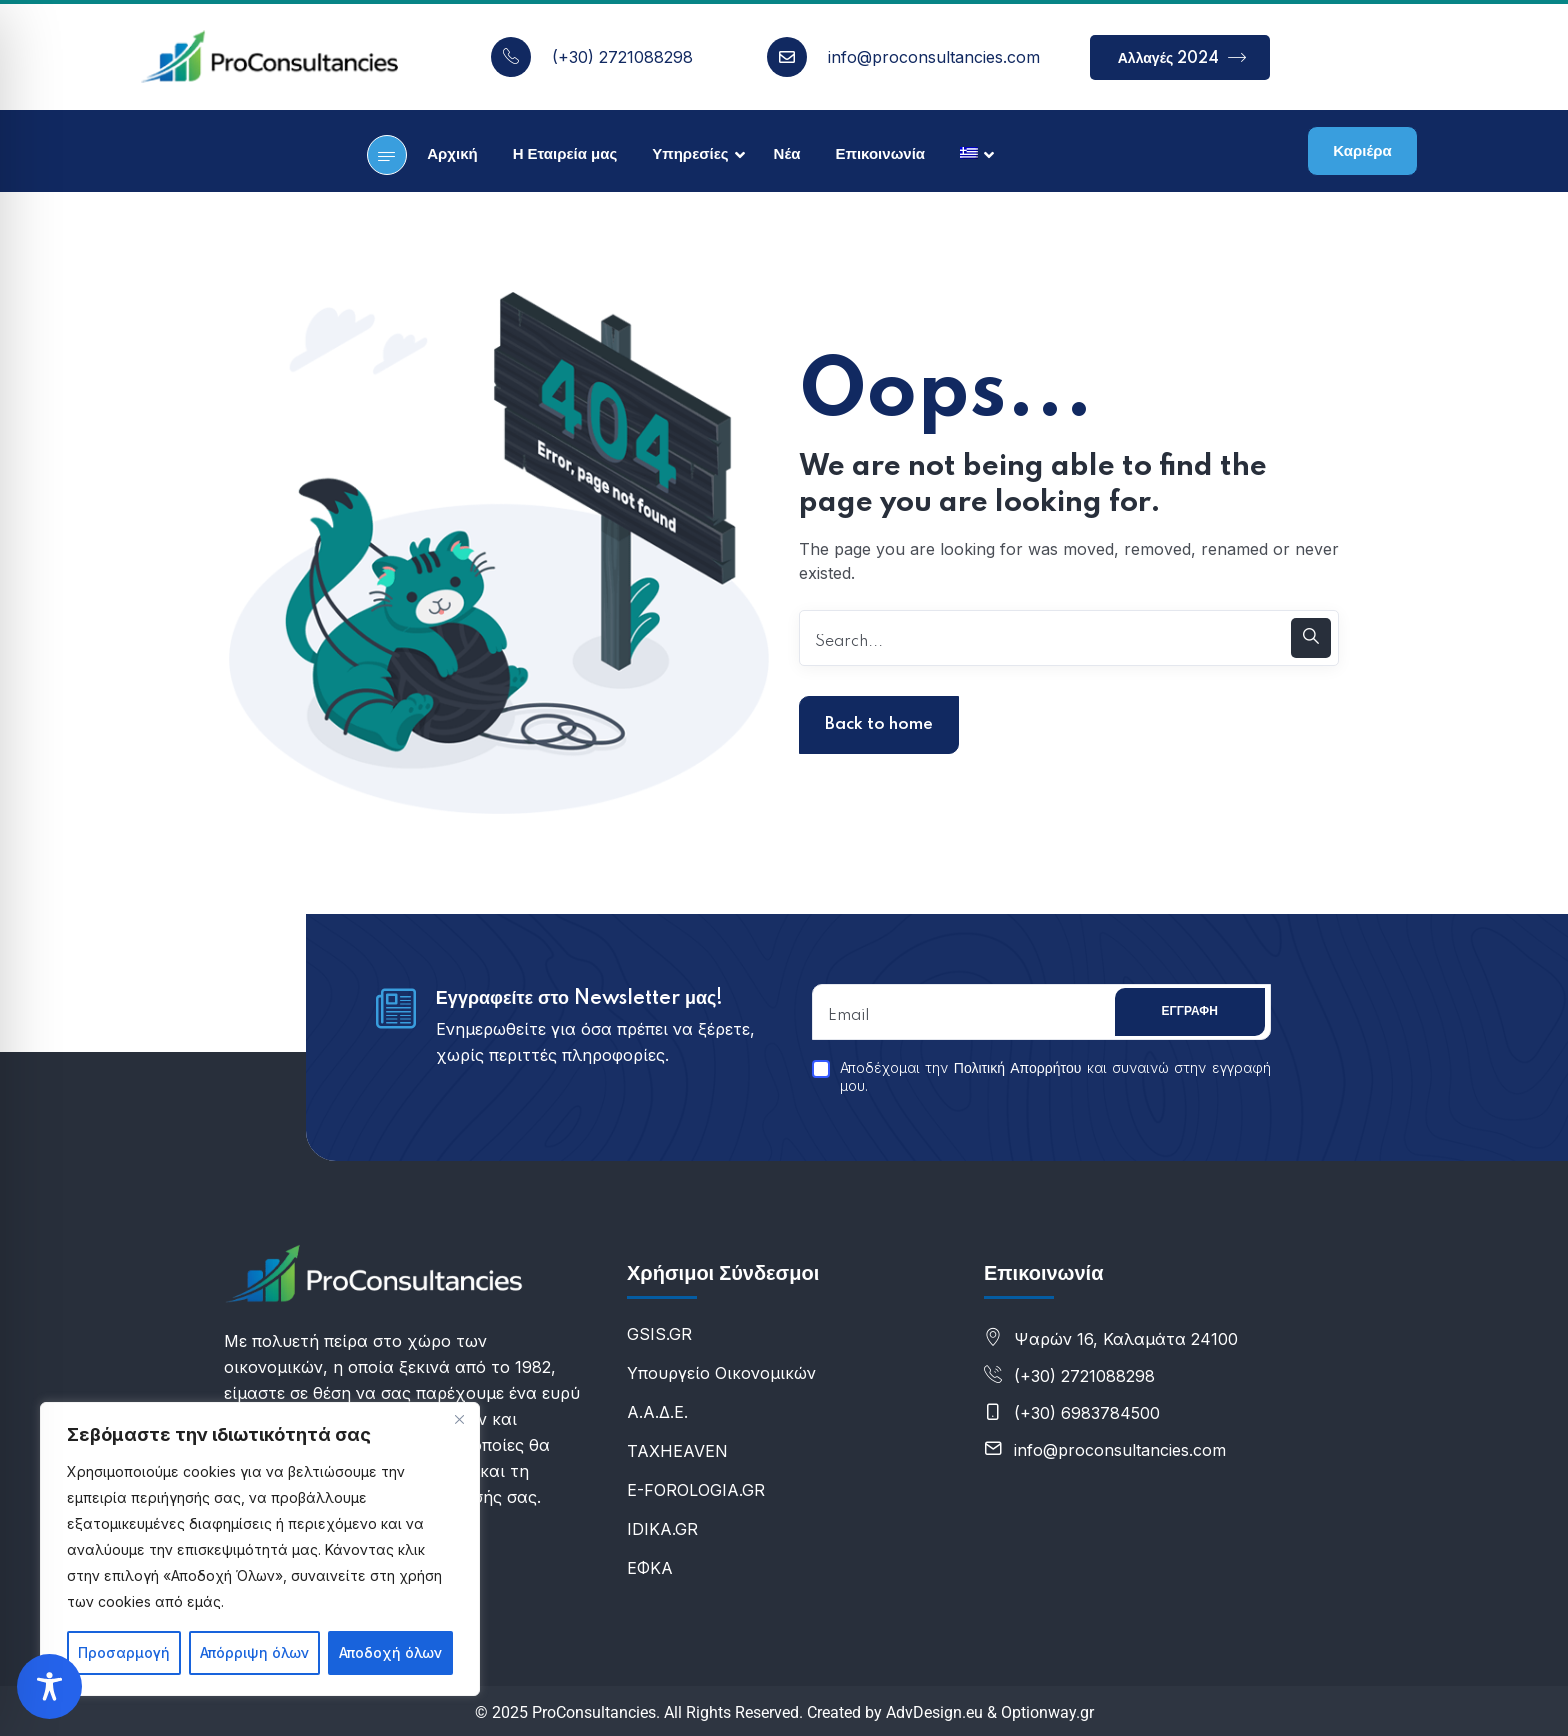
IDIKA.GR (662, 1529)
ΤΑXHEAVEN (677, 1451)
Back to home (879, 724)
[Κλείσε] (459, 1419)
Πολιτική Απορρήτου (1018, 1069)
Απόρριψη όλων (254, 1652)
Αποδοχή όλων (390, 1652)
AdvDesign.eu (934, 1712)
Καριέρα (1362, 151)
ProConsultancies (594, 1712)
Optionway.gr (1047, 1712)
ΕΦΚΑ (650, 1568)
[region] (260, 1549)
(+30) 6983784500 (1087, 1413)
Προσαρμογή (124, 1652)
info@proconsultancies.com (934, 57)
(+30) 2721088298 (622, 57)
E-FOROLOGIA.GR (696, 1490)
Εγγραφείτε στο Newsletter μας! (580, 999)
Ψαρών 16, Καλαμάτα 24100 (1126, 1339)
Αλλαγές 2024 (1182, 57)
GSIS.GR (659, 1334)
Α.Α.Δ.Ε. (657, 1412)
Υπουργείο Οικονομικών (721, 1373)
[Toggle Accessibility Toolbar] (49, 1686)
